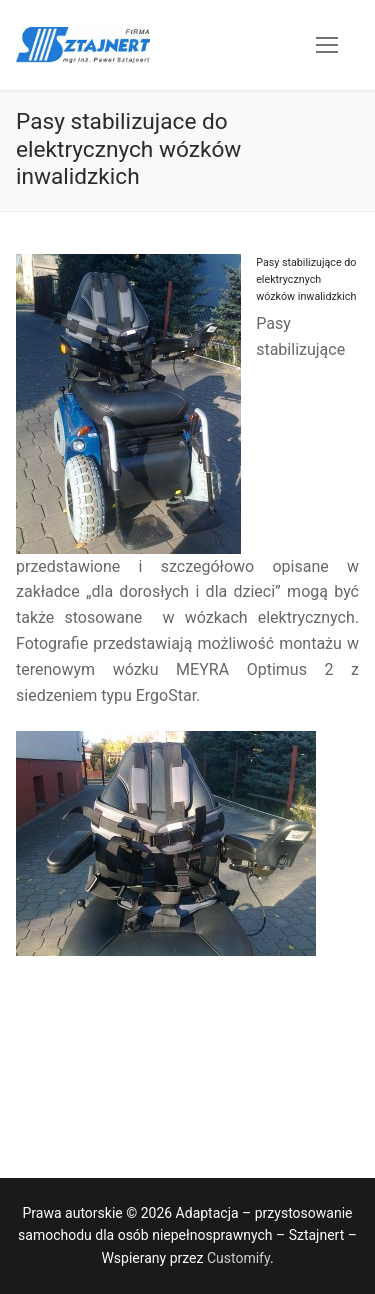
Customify (238, 1258)
